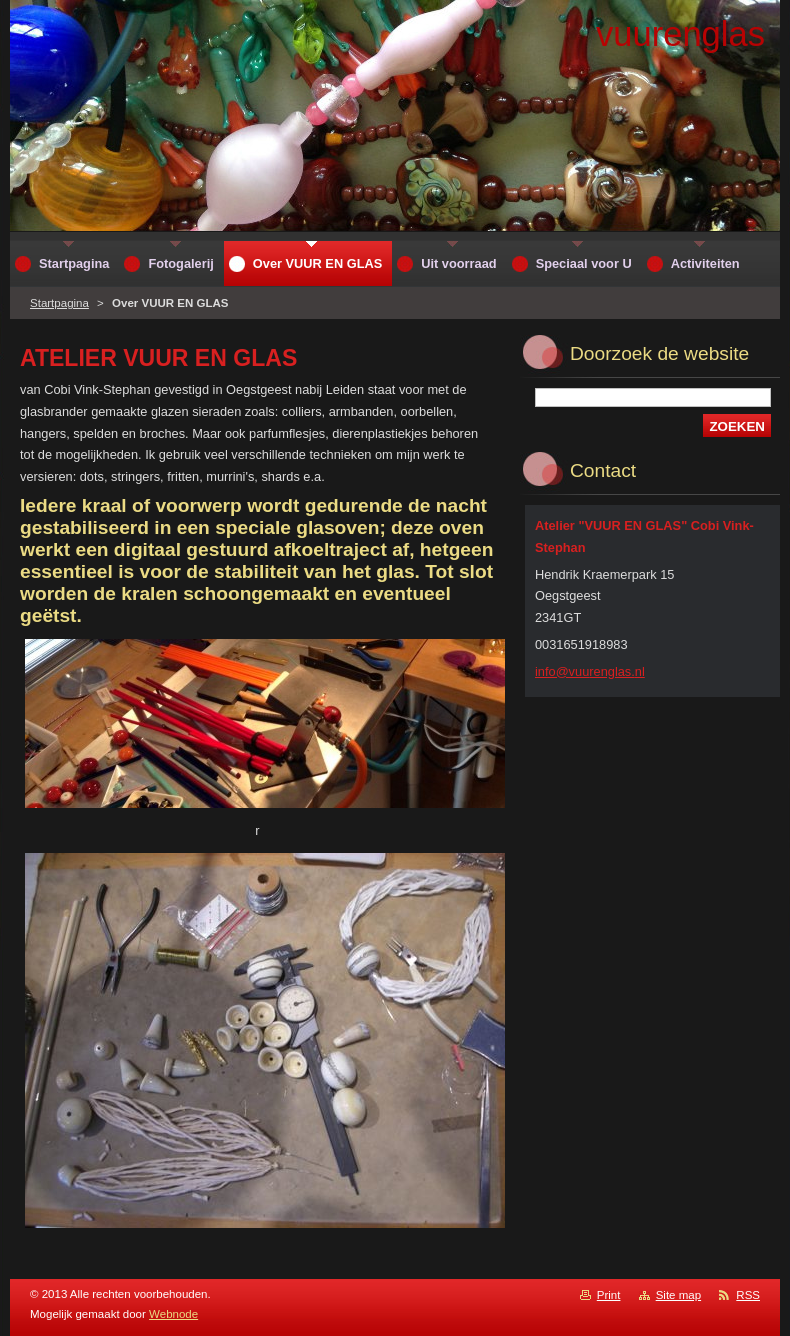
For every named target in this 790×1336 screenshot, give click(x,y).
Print (609, 1295)
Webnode (173, 1314)
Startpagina (59, 303)
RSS (748, 1295)
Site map (678, 1295)
